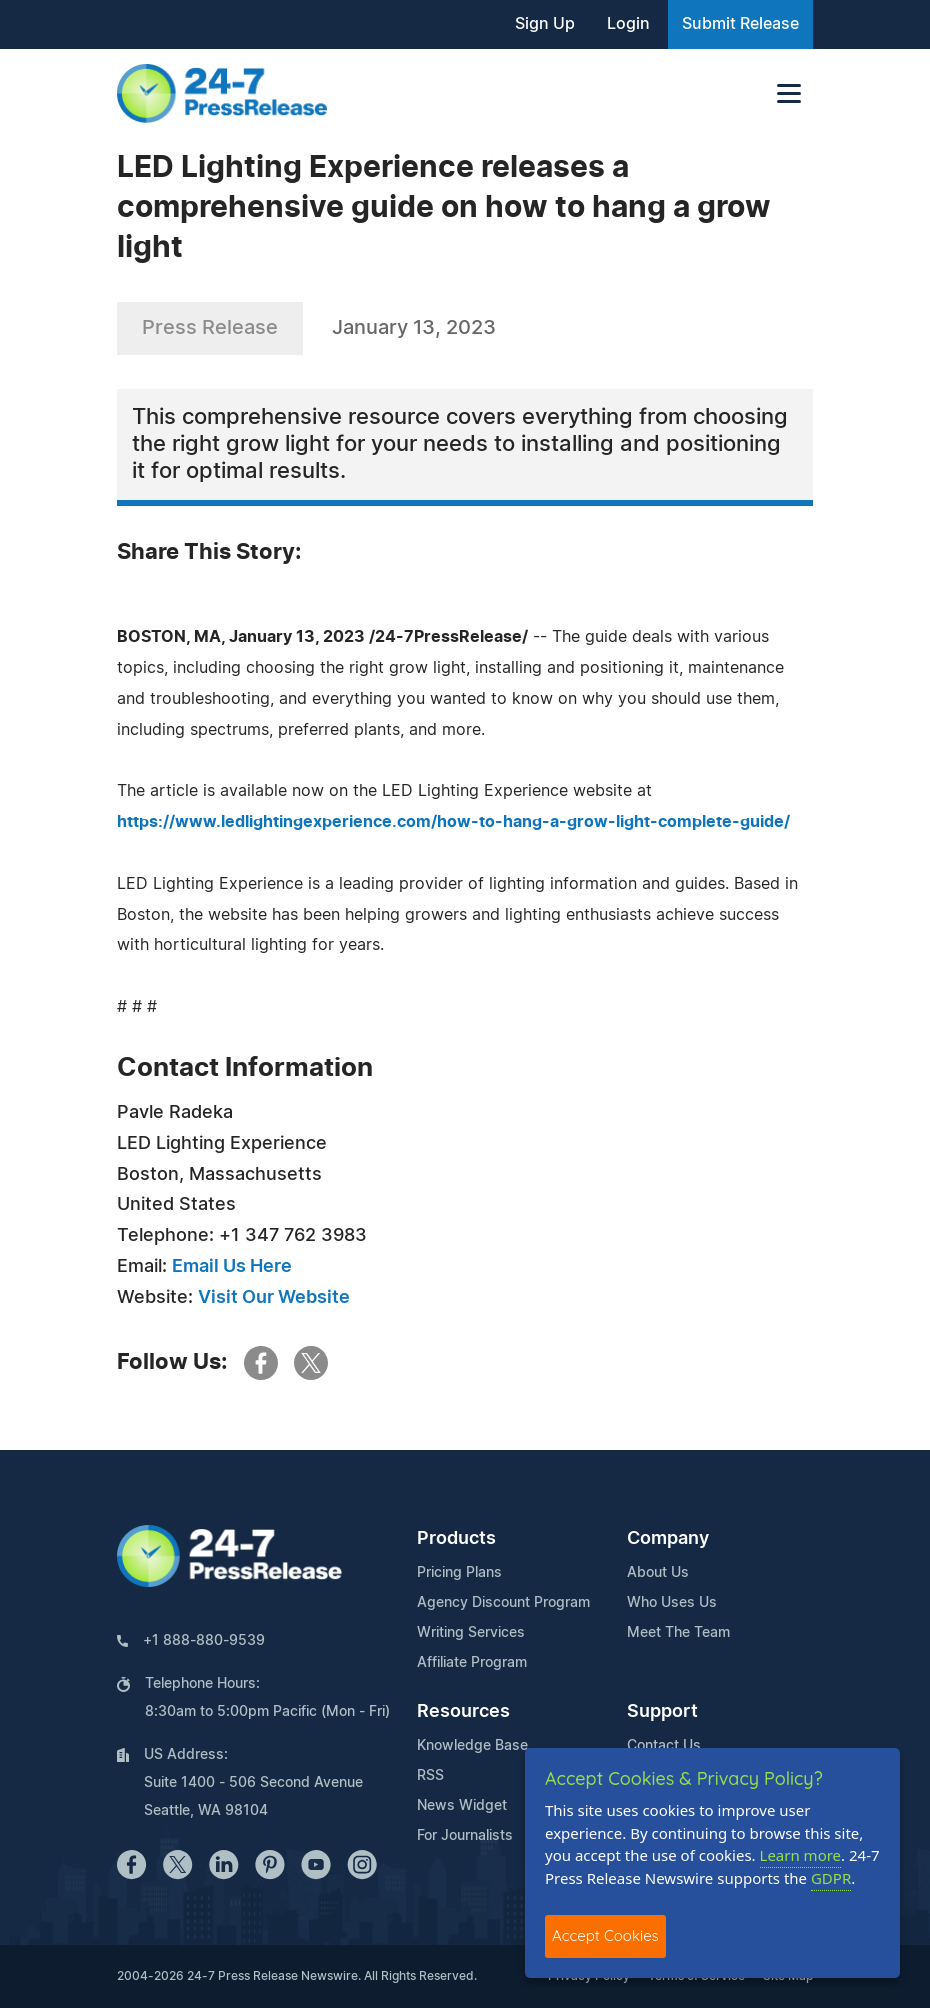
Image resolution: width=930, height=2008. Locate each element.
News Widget (462, 1806)
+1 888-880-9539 (204, 1641)
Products (456, 1539)
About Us (658, 1573)
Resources (463, 1712)
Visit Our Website (274, 1298)
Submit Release (740, 24)
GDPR (831, 1878)
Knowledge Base (472, 1746)
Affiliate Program (472, 1663)
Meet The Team (678, 1633)
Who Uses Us (672, 1603)
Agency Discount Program (503, 1603)
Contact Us (664, 1746)
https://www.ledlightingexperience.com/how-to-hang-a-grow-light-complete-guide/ (453, 822)
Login (628, 24)
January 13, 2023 (414, 328)
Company (668, 1539)
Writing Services (471, 1633)
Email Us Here (232, 1267)
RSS (430, 1776)
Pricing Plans (459, 1573)
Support (662, 1712)
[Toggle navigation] (789, 93)
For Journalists (465, 1836)
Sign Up (545, 24)
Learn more (801, 1855)
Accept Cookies (605, 1935)
